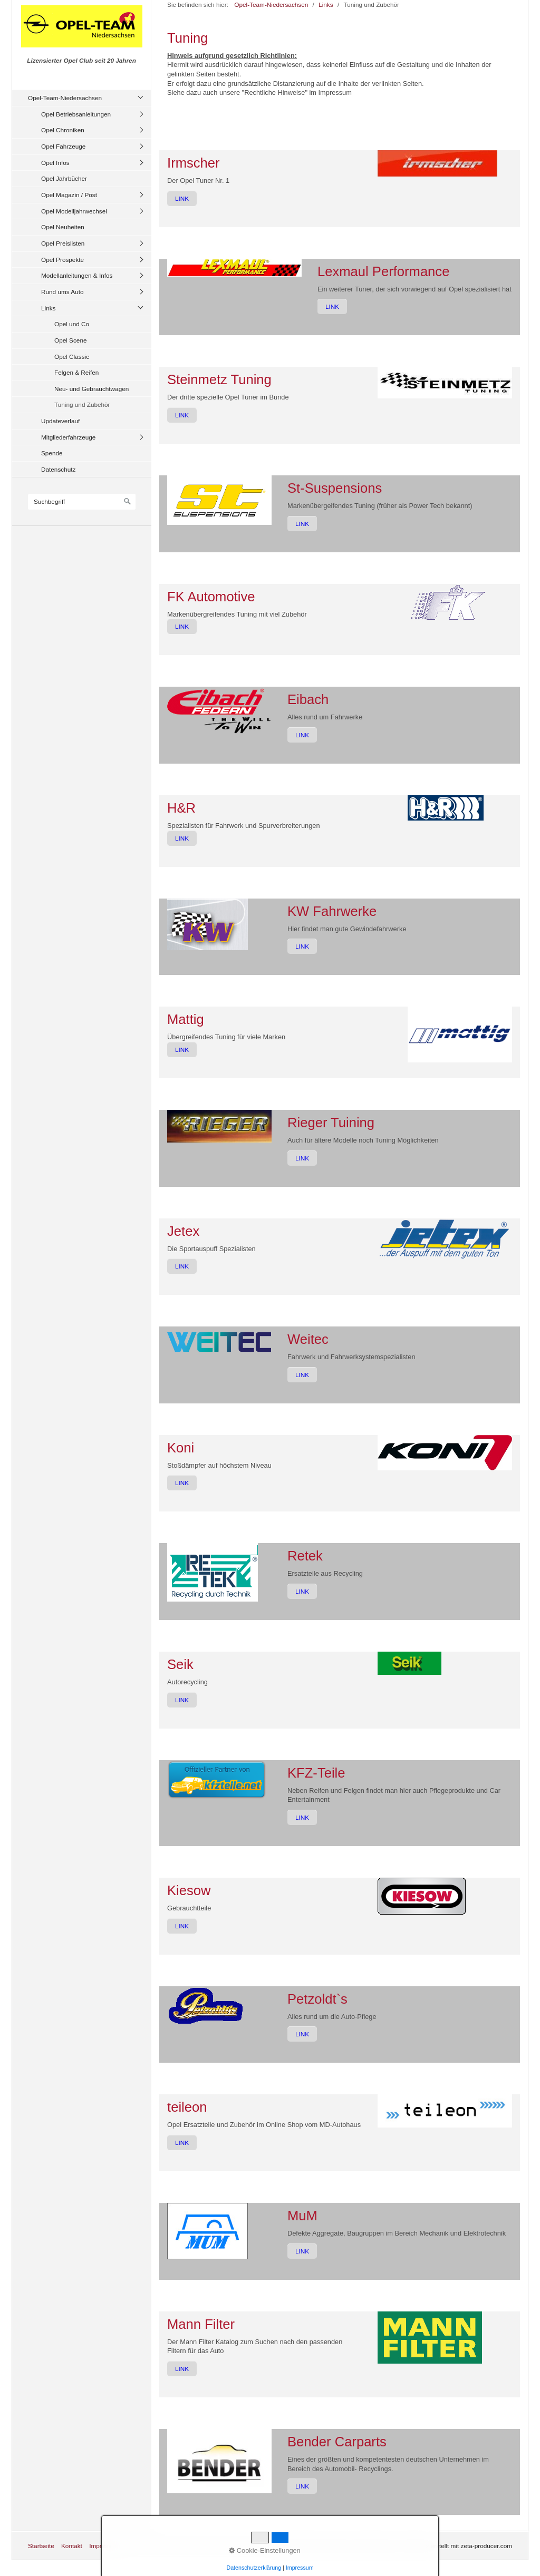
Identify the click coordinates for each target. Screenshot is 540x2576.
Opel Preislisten (62, 243)
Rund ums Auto (62, 291)
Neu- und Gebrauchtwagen (91, 388)
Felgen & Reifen (76, 372)
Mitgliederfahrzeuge (68, 437)
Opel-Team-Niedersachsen (65, 97)
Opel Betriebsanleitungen (76, 114)
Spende (52, 453)
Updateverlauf (60, 420)
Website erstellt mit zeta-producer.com (459, 2545)
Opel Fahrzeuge (63, 146)
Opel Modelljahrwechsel (74, 211)
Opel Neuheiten (62, 226)
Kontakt (71, 2545)
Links (48, 308)
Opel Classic (71, 356)
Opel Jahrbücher (64, 178)
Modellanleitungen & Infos (76, 275)
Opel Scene (70, 340)
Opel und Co (71, 323)
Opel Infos (55, 162)
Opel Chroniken (62, 129)
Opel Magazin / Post (69, 194)
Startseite (41, 2545)
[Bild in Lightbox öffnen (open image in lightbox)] (437, 163)
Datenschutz (58, 469)
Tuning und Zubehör (82, 404)
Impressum (104, 2545)
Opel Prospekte (62, 259)
